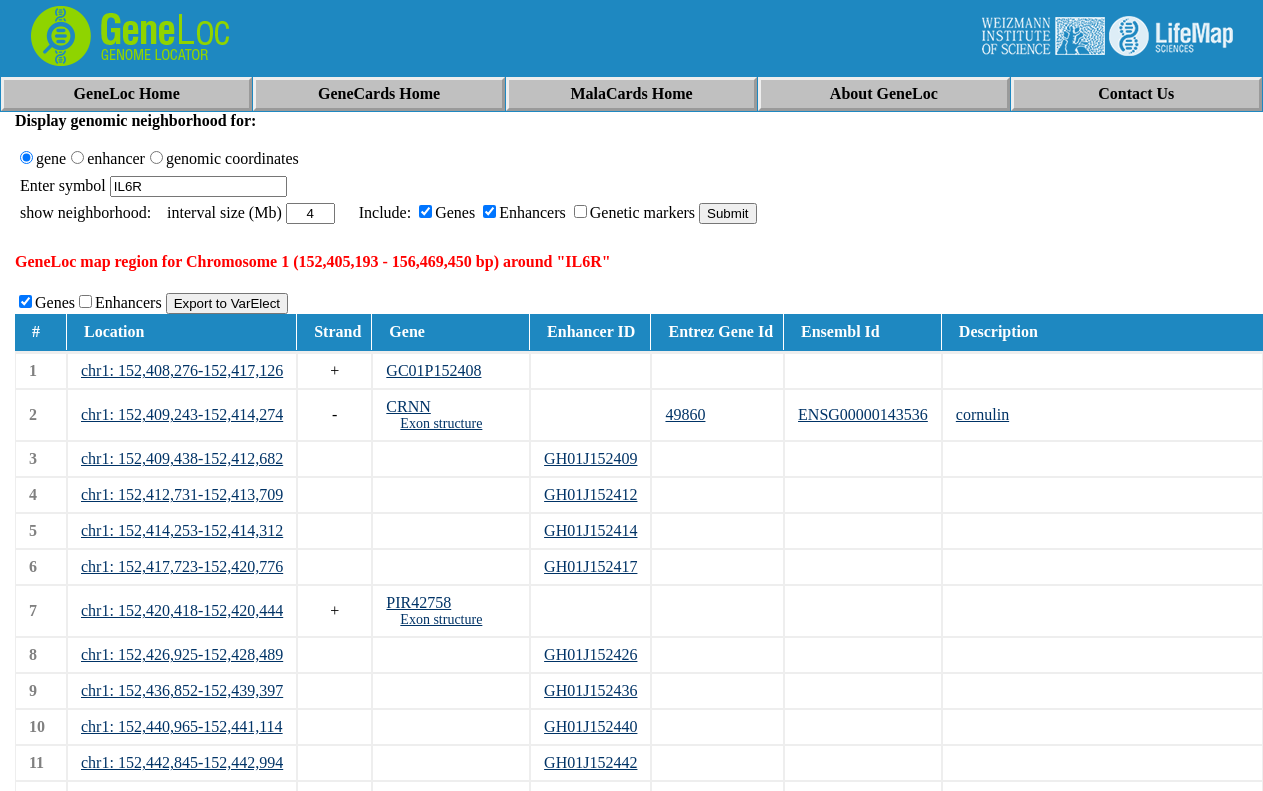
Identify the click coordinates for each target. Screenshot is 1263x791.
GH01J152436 (590, 690)
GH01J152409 (590, 458)
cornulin (982, 414)
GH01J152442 (590, 762)
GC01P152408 (433, 370)
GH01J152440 (590, 726)
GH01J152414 (590, 530)
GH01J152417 (590, 566)
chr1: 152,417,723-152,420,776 (182, 566)
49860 (685, 414)
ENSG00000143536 (863, 414)
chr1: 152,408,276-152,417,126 (182, 370)
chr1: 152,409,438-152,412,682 (182, 458)
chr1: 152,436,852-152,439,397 (182, 690)
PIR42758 (418, 602)
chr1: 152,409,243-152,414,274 (182, 414)
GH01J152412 (590, 494)
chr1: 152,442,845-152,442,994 (182, 762)
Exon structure (441, 423)
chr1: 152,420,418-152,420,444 (182, 610)
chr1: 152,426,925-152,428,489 (182, 654)
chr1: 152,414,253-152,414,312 (182, 530)
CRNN (408, 406)
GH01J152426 (590, 654)
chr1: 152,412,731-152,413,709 (182, 494)
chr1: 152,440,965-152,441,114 (182, 726)
